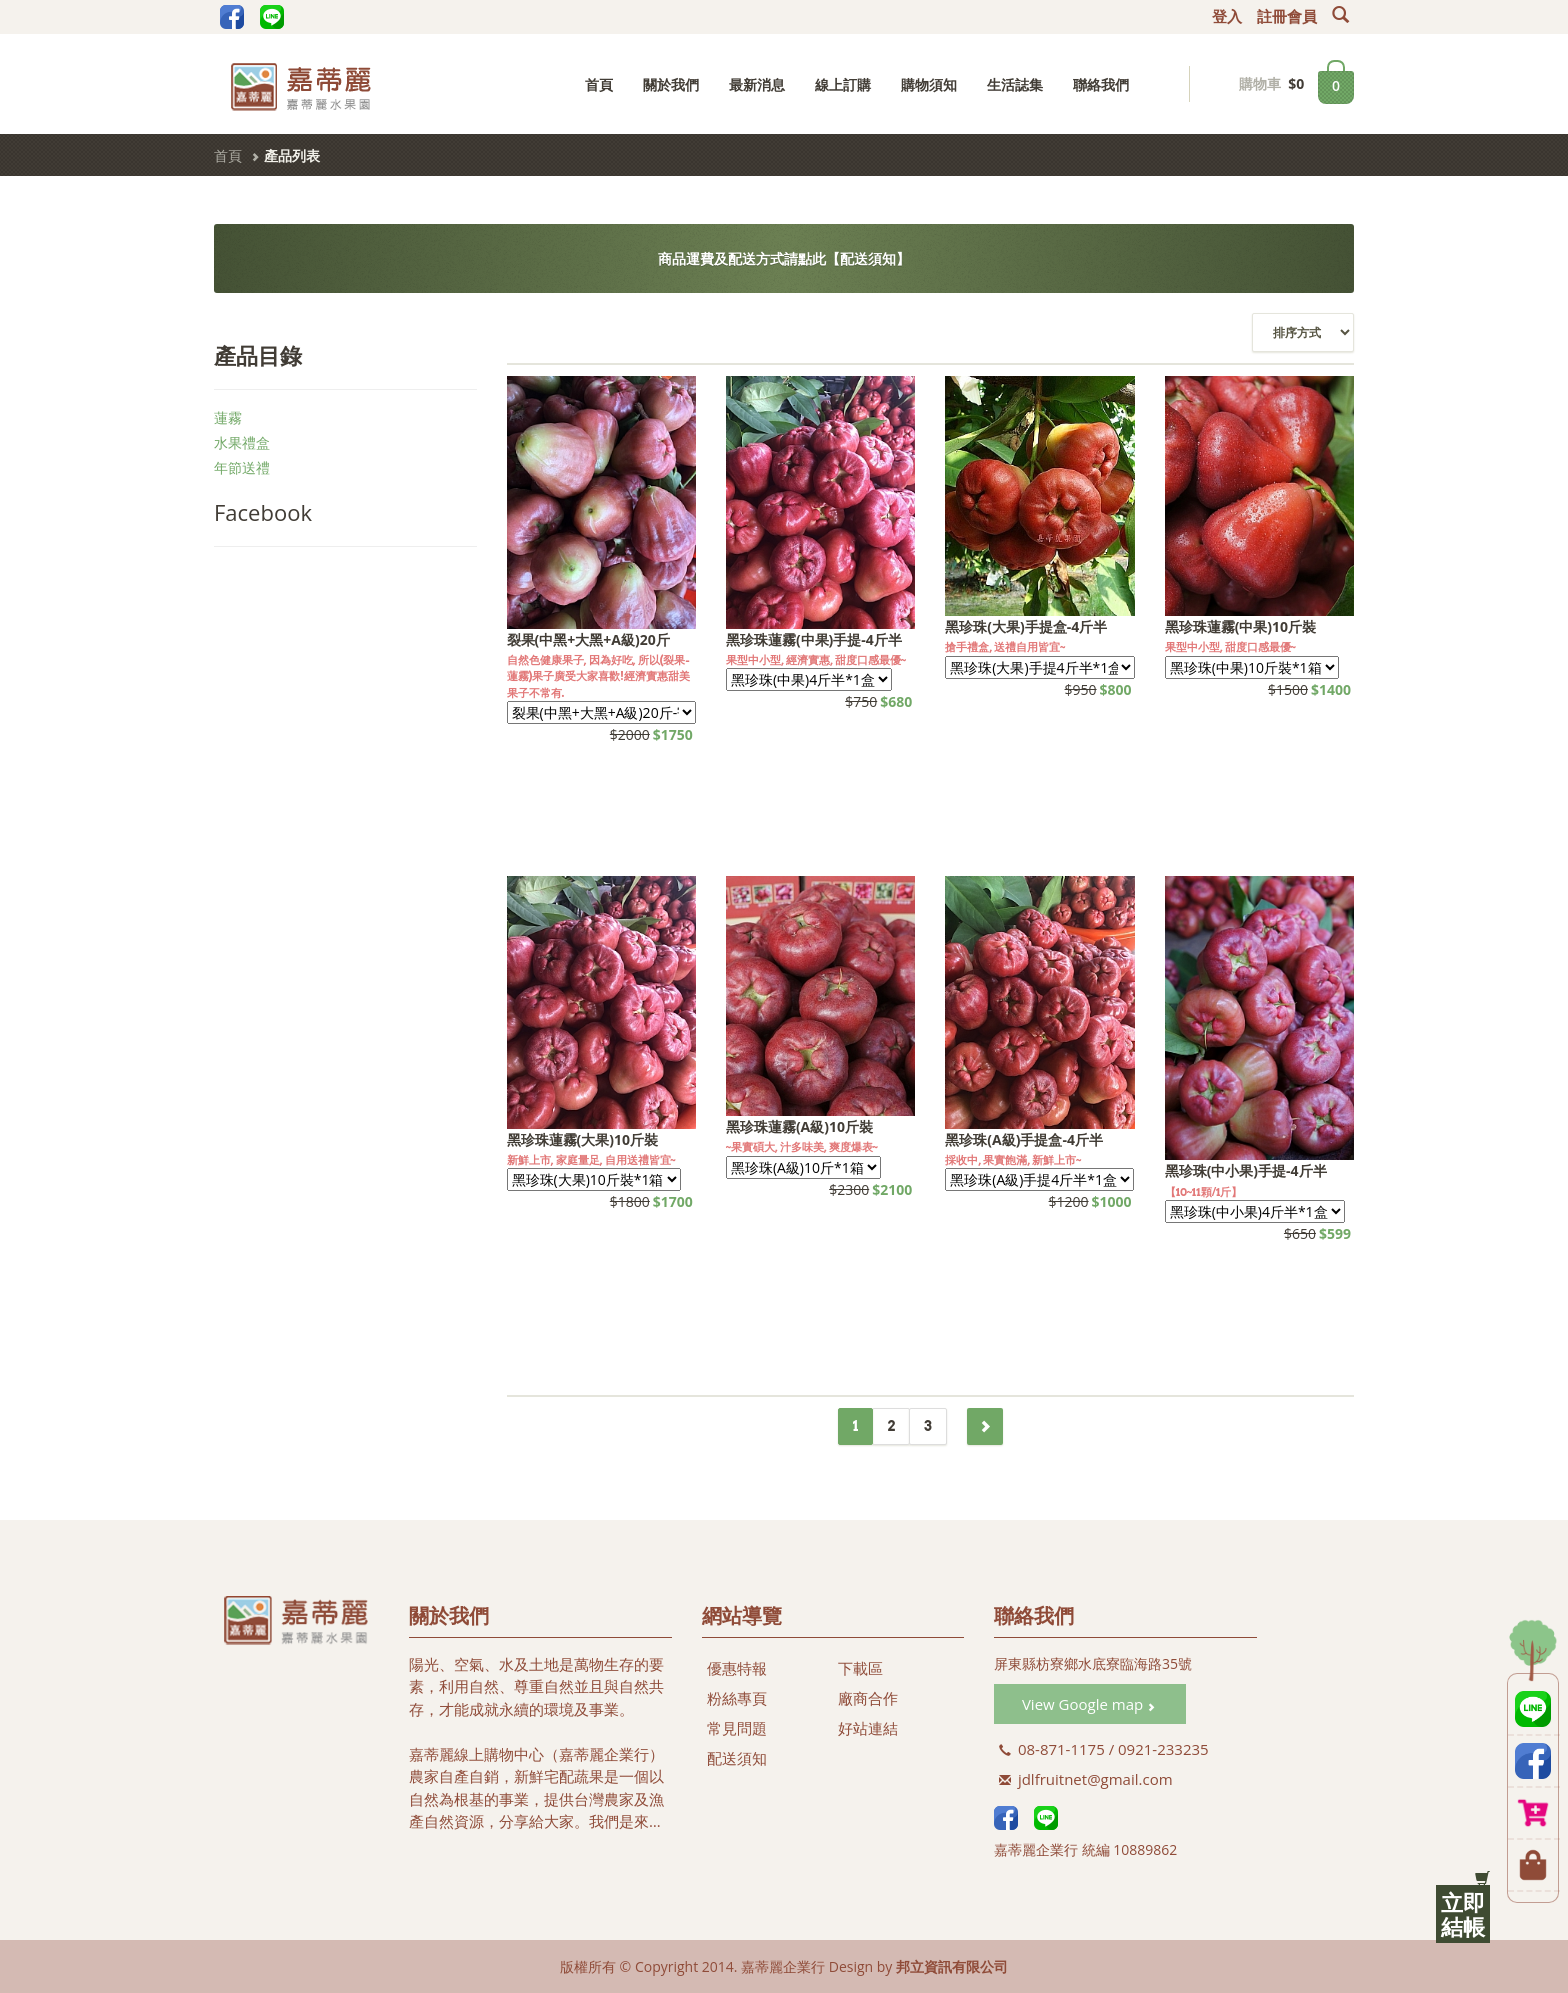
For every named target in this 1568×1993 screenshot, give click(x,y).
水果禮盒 (242, 442)
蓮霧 (228, 417)
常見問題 (737, 1728)
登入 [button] (1227, 17)
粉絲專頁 (737, 1698)
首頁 (599, 84)
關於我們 (671, 84)
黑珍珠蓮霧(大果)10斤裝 (583, 1139)
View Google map (1088, 1704)
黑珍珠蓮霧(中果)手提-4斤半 (814, 639)
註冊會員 (1287, 17)
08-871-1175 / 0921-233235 (1104, 1749)
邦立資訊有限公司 (952, 1966)
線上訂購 (843, 84)
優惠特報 (737, 1668)
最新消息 (757, 84)
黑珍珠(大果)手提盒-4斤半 (1026, 626)
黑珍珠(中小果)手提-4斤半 (1246, 1170)
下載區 (860, 1668)
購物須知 (929, 84)
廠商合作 (868, 1698)
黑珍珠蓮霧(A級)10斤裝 (799, 1126)
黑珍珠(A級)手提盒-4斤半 (1024, 1139)
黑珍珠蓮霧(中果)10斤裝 (1241, 626)
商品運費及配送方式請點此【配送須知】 (784, 258)
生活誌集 (1015, 84)
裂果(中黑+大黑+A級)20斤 (588, 639)
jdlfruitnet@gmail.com (1086, 1779)
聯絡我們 (1101, 84)
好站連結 (868, 1728)
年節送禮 (242, 467)
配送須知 (737, 1758)
